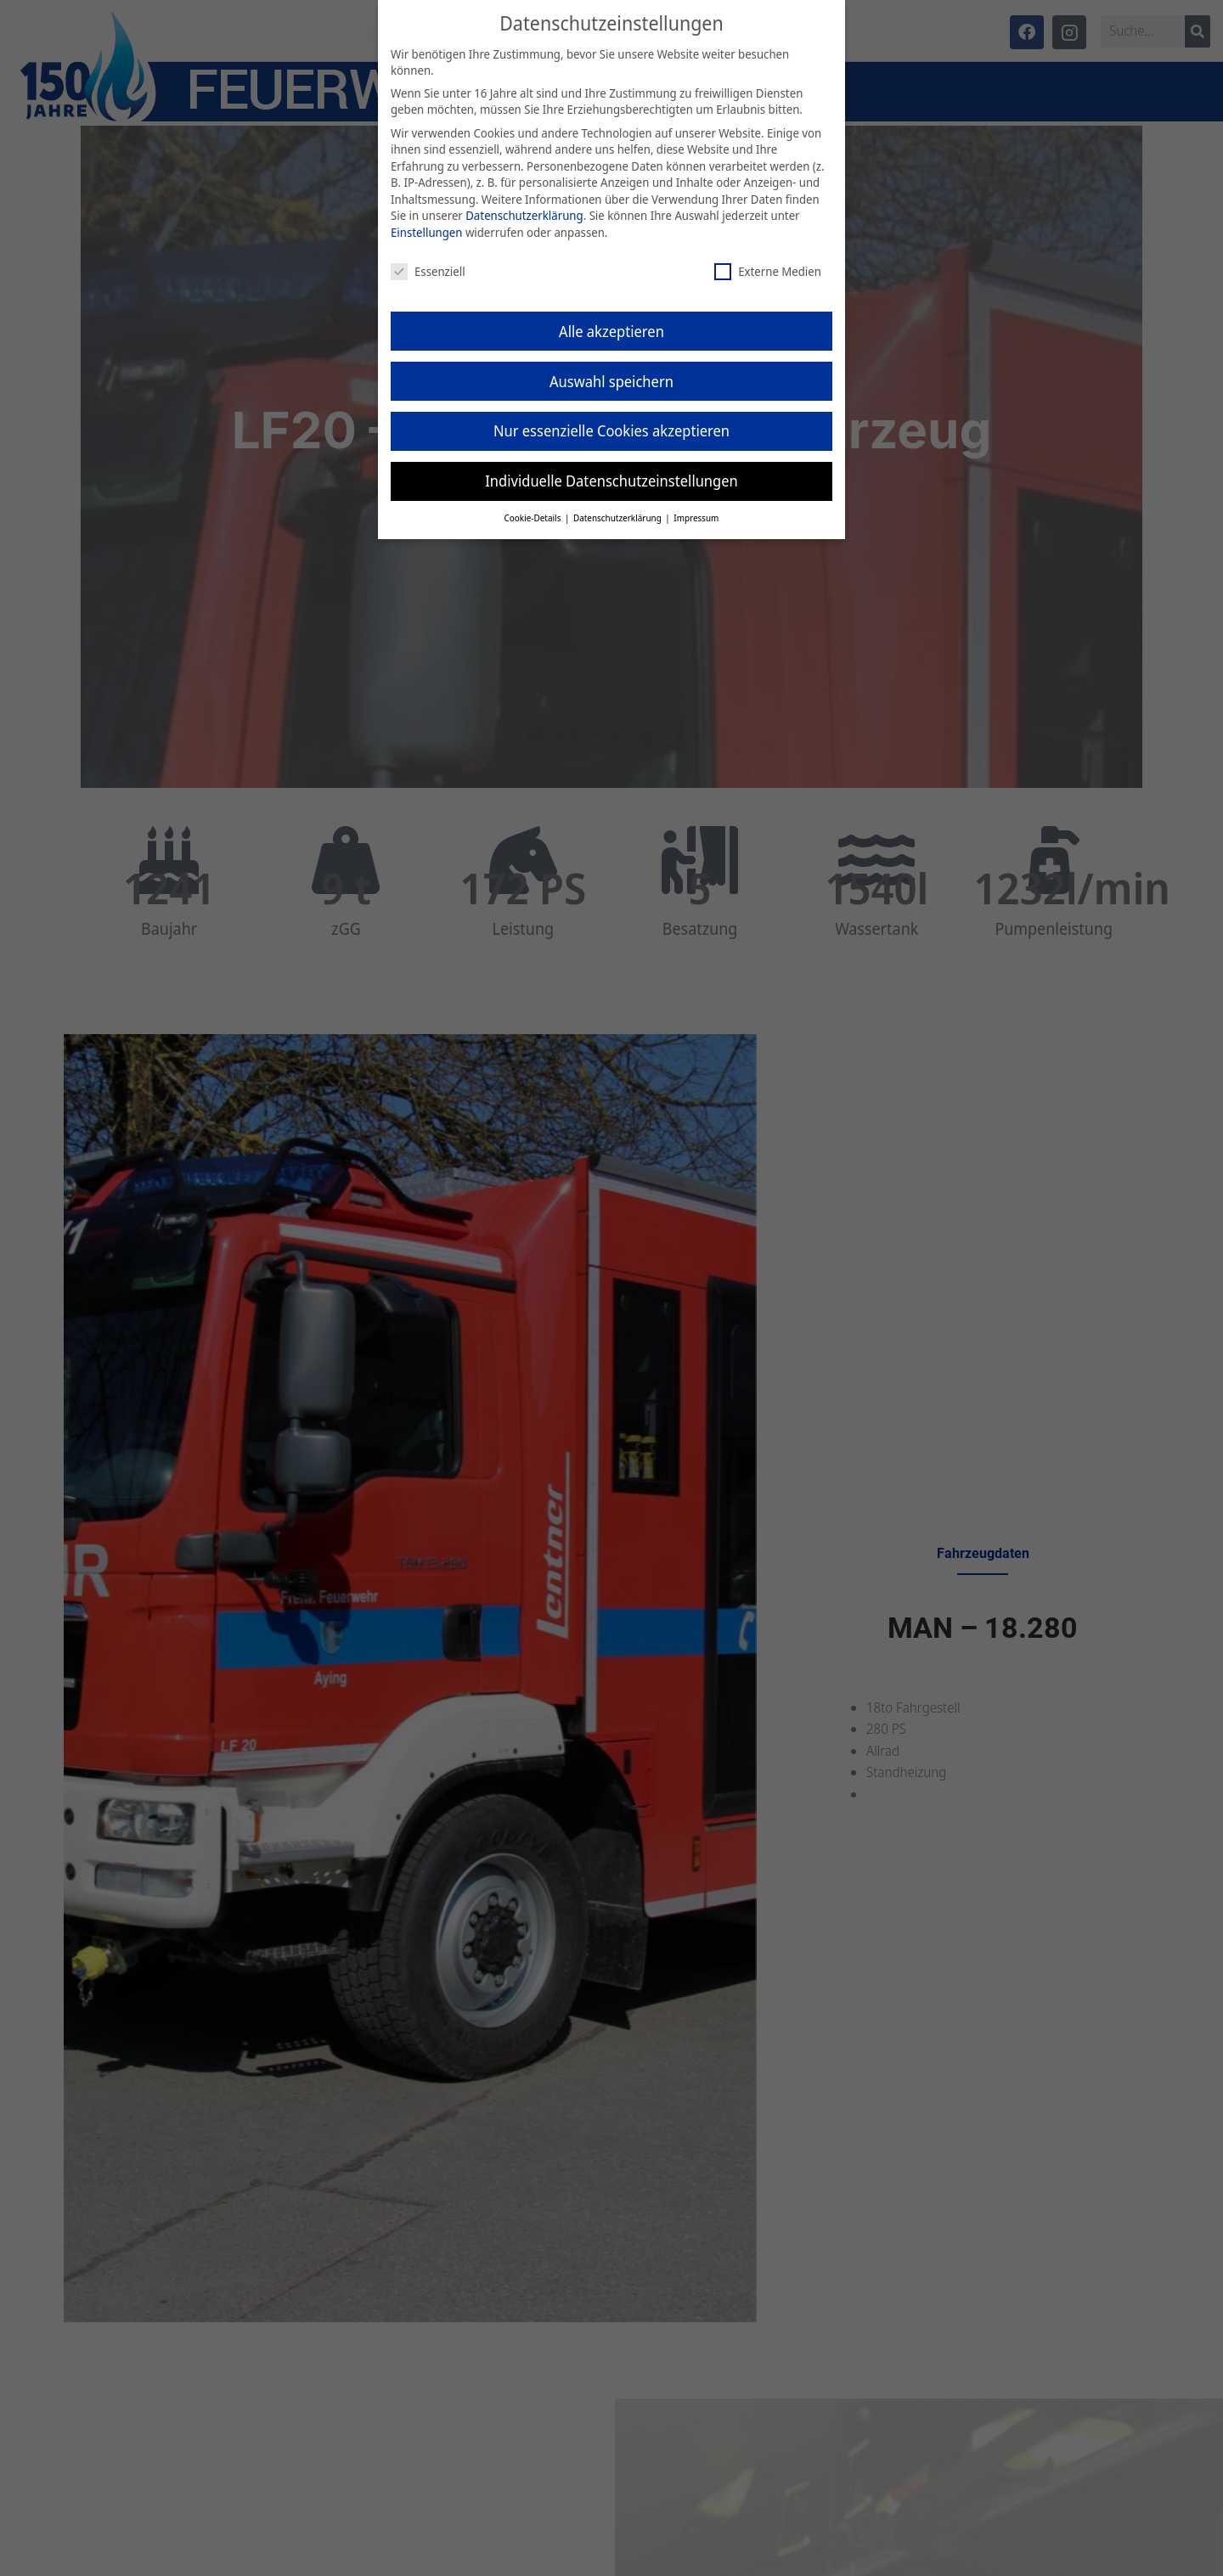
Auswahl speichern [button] (611, 381)
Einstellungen (426, 232)
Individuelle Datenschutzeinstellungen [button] (611, 480)
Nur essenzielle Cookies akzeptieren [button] (611, 430)
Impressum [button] (696, 518)
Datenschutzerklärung (524, 215)
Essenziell (428, 271)
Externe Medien (767, 271)
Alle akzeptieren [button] (611, 331)
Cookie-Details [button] (533, 518)
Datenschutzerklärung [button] (618, 518)
